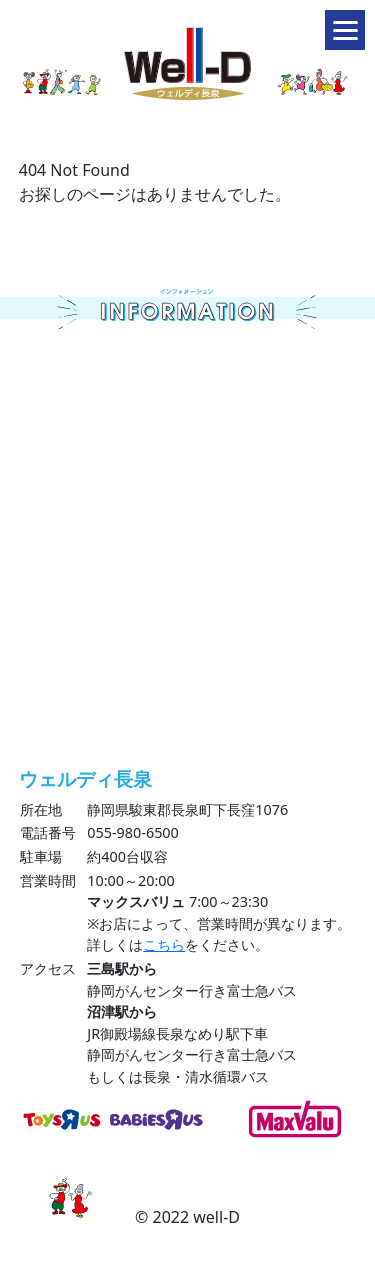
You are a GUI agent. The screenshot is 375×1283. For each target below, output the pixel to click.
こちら (164, 944)
